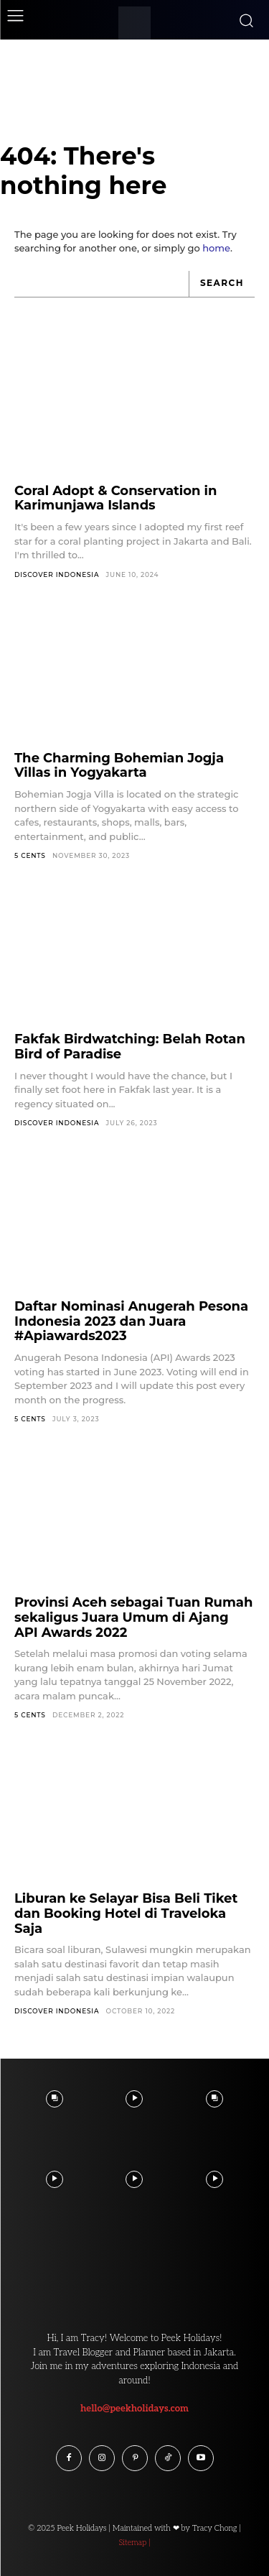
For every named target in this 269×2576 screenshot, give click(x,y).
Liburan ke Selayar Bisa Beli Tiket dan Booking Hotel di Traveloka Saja (125, 1913)
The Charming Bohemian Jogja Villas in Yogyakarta (119, 765)
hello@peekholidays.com (134, 2408)
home (216, 248)
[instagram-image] (54, 2099)
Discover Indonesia (56, 574)
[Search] (222, 284)
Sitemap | (134, 2542)
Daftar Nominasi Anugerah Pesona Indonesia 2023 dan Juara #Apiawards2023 (131, 1321)
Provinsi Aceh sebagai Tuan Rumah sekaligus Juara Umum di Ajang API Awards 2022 (133, 1617)
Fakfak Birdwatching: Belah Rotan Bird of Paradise (129, 1046)
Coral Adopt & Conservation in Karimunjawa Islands (115, 498)
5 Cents (30, 855)
